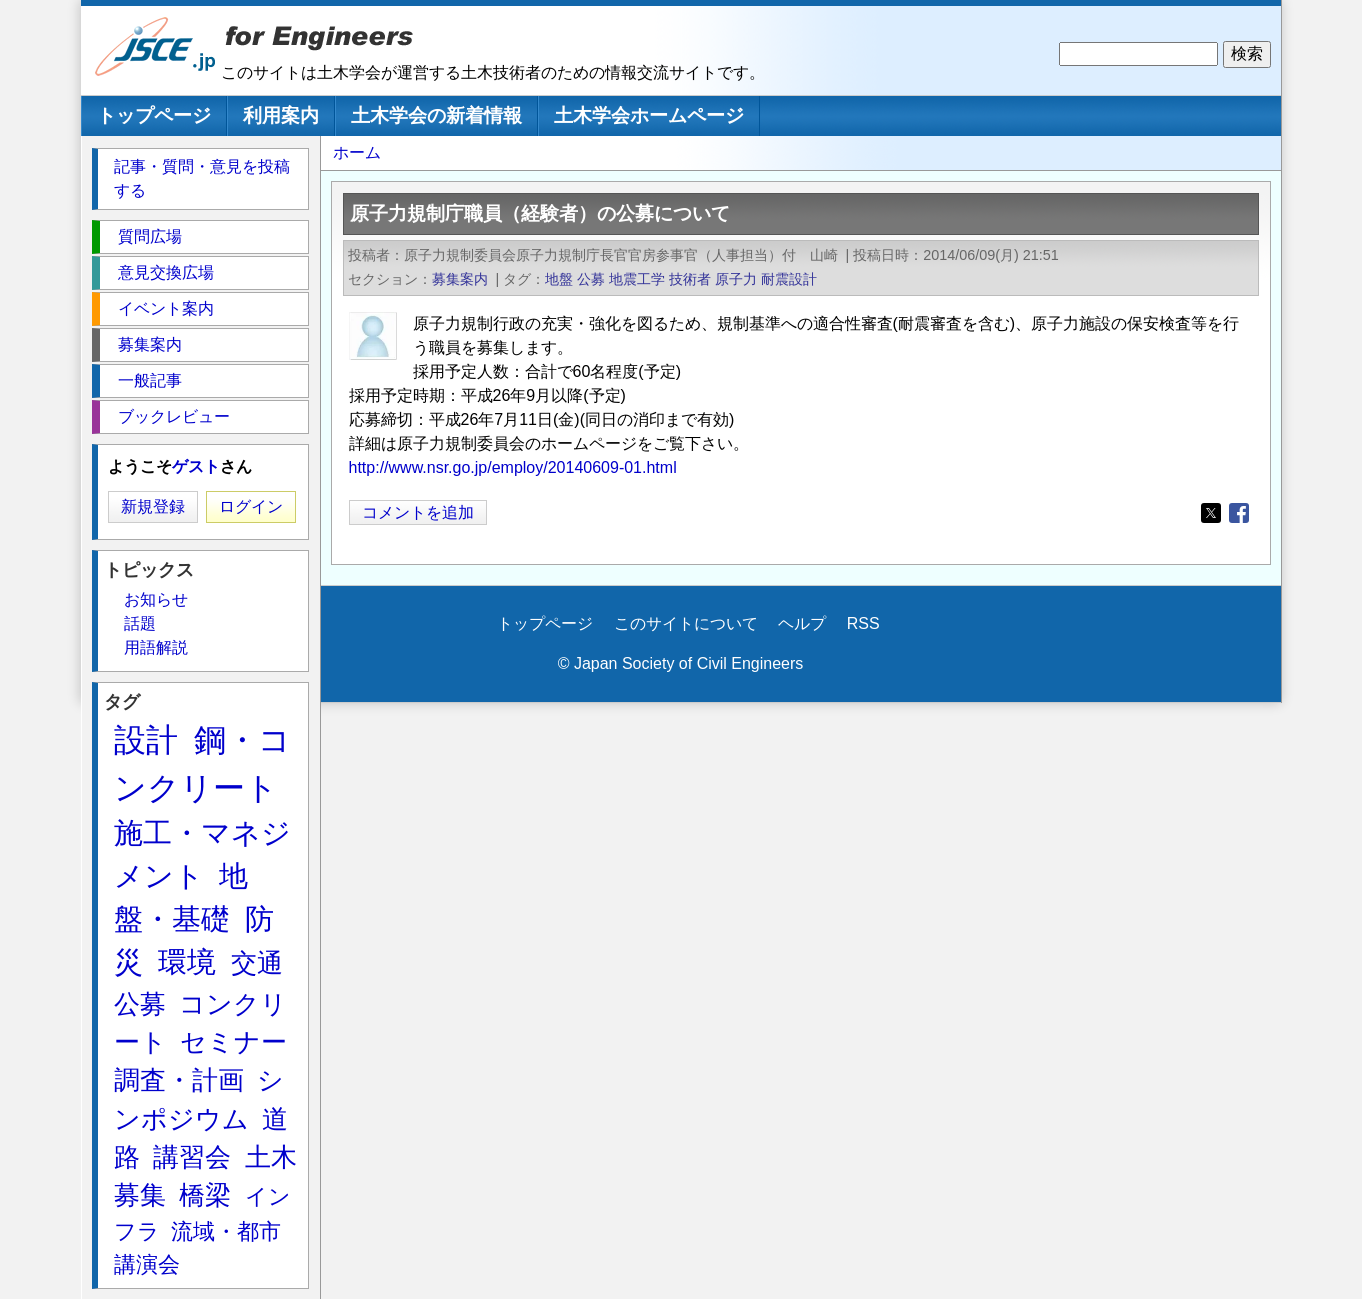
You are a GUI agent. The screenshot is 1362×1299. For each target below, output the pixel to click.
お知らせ (156, 599)
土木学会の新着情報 (436, 115)
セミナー (233, 1042)
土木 (271, 1157)
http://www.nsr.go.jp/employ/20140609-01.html (513, 467)
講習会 (192, 1157)
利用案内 (281, 115)
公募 (591, 279)
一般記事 (150, 380)
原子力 (736, 279)
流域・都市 (226, 1231)
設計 (146, 740)
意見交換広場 (166, 272)
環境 (187, 962)
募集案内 (460, 279)
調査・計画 (179, 1080)
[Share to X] (1211, 513)
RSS (863, 623)
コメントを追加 (418, 512)
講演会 (147, 1264)
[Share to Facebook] (1239, 513)
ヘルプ (802, 623)
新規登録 (153, 506)
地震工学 (637, 279)
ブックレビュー (174, 416)
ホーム (357, 152)
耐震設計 (789, 279)
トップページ (154, 115)
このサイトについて (686, 623)
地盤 (559, 279)
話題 (140, 623)
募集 (140, 1195)
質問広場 (150, 236)
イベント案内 (166, 308)
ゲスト (196, 466)
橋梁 (205, 1195)
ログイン (251, 506)
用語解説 (156, 647)
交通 (257, 963)
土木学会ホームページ (649, 115)
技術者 (690, 279)
